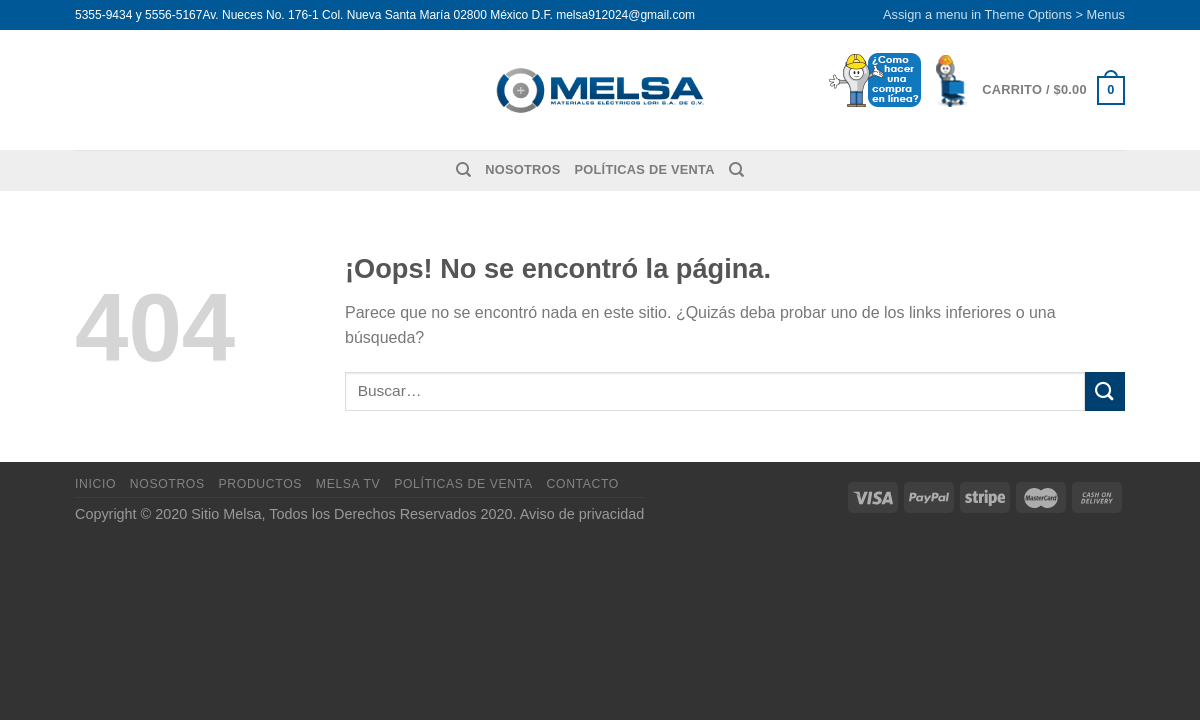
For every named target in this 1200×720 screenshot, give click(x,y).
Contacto (583, 484)
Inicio (95, 484)
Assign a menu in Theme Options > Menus (1004, 14)
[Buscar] (463, 170)
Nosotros (522, 169)
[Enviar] (1105, 391)
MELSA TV (348, 484)
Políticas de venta (645, 169)
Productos (260, 484)
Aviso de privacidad (582, 514)
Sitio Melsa (226, 514)
